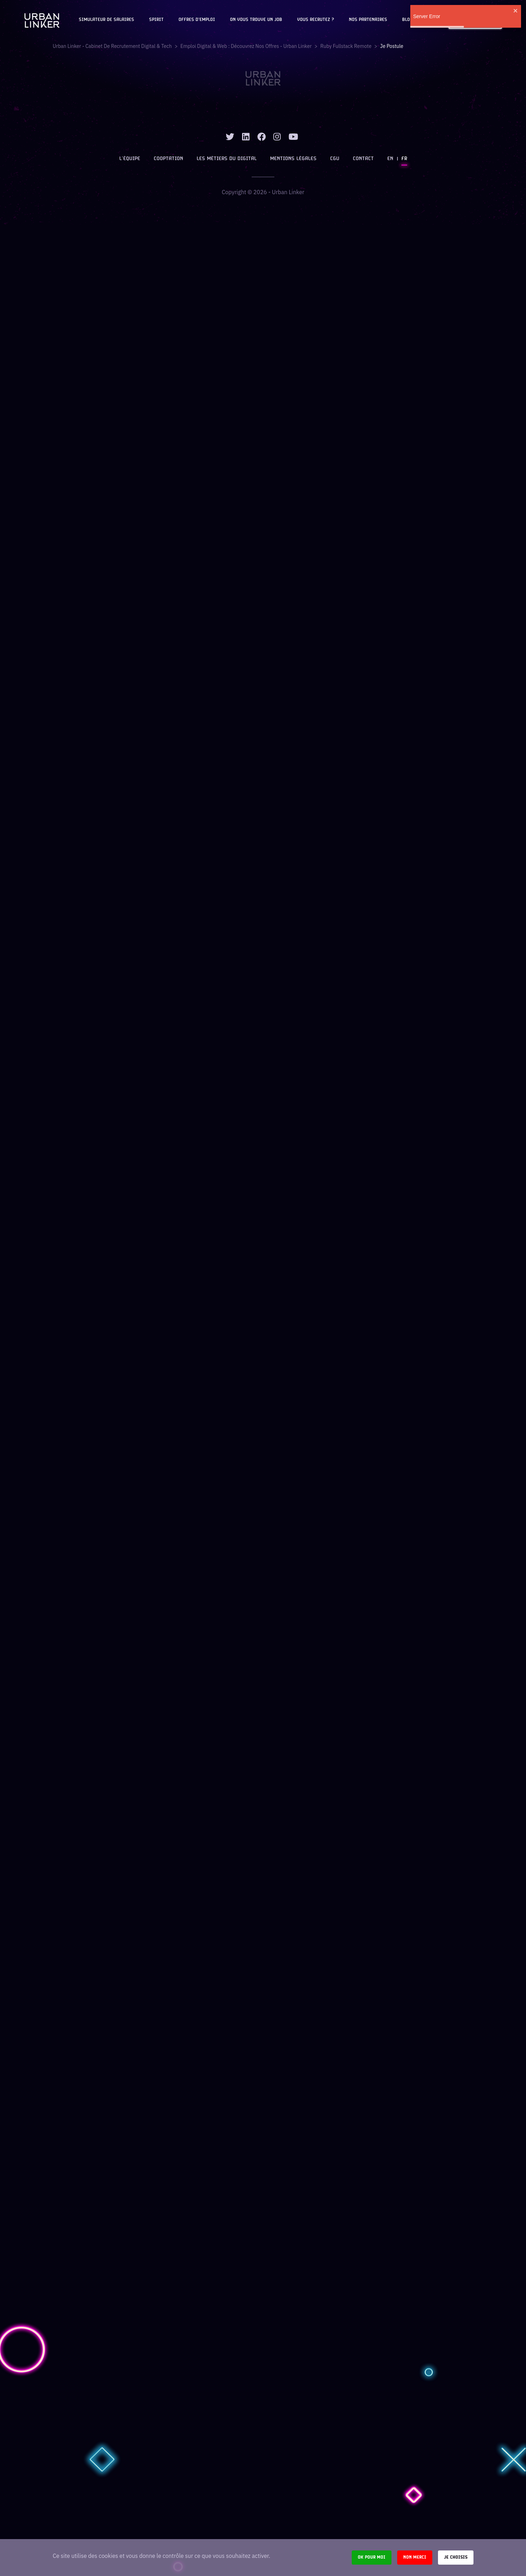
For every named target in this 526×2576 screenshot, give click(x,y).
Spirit (156, 20)
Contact (363, 158)
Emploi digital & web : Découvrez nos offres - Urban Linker (246, 46)
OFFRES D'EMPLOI (197, 20)
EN (390, 158)
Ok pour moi (371, 2557)
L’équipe (129, 158)
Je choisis (455, 2557)
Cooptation (168, 158)
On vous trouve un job (256, 20)
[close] (515, 10)
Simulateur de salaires (106, 20)
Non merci (414, 2557)
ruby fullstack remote (346, 46)
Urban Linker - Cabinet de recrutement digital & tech (112, 46)
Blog (407, 20)
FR (404, 158)
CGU (334, 158)
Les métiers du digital (227, 158)
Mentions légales (293, 158)
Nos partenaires (368, 20)
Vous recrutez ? (315, 20)
